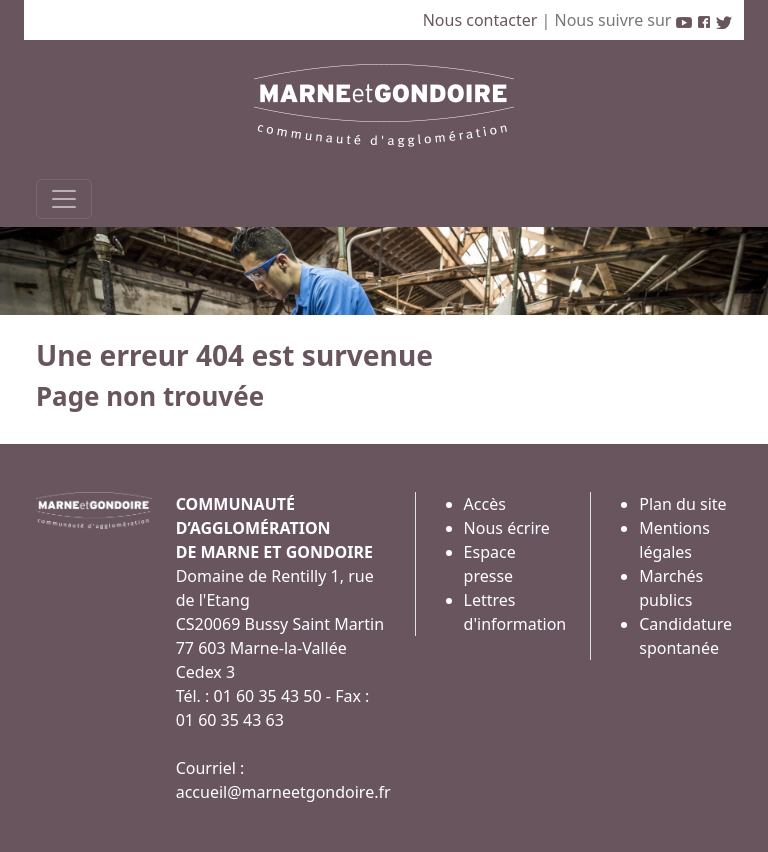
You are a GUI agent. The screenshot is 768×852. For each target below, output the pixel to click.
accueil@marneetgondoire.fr (283, 792)
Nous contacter (482, 20)
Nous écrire (507, 528)
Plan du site (682, 504)
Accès (485, 504)
